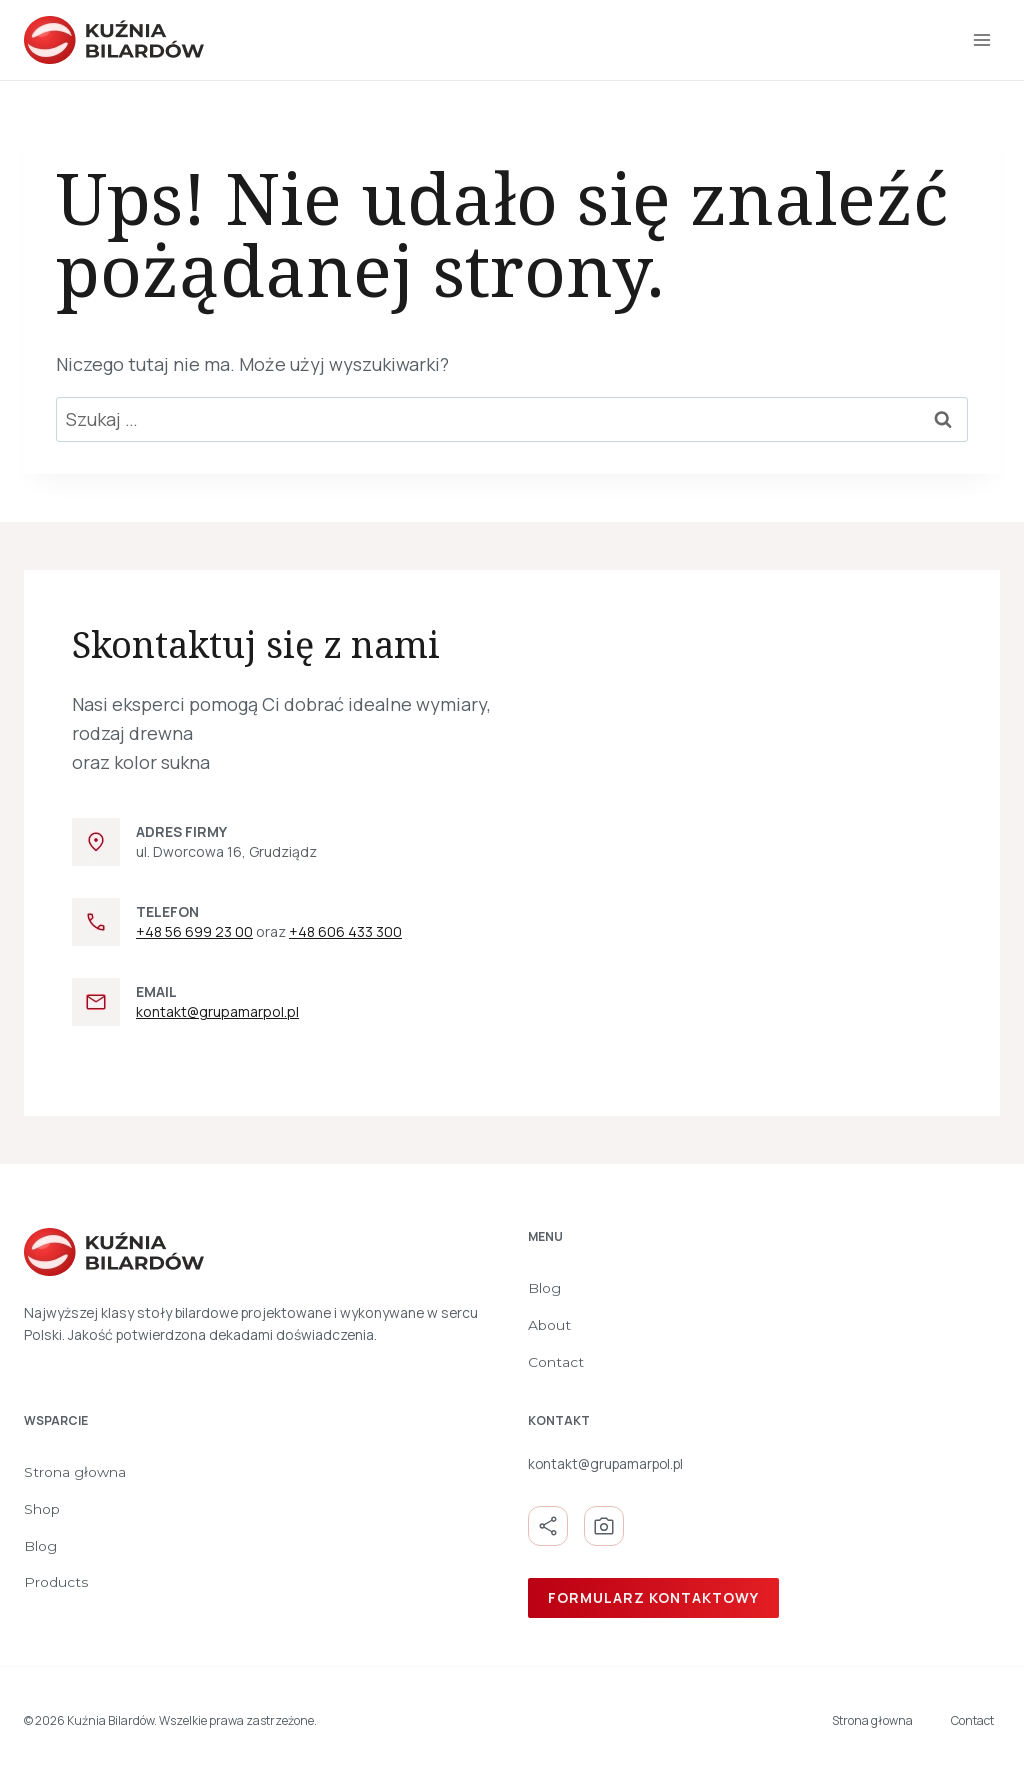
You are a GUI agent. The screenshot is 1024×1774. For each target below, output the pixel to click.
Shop (42, 1509)
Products (56, 1582)
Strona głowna (75, 1472)
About (549, 1325)
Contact (556, 1362)
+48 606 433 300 (345, 931)
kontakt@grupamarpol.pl (217, 1011)
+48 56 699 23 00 (194, 931)
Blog (544, 1288)
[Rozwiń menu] (981, 39)
